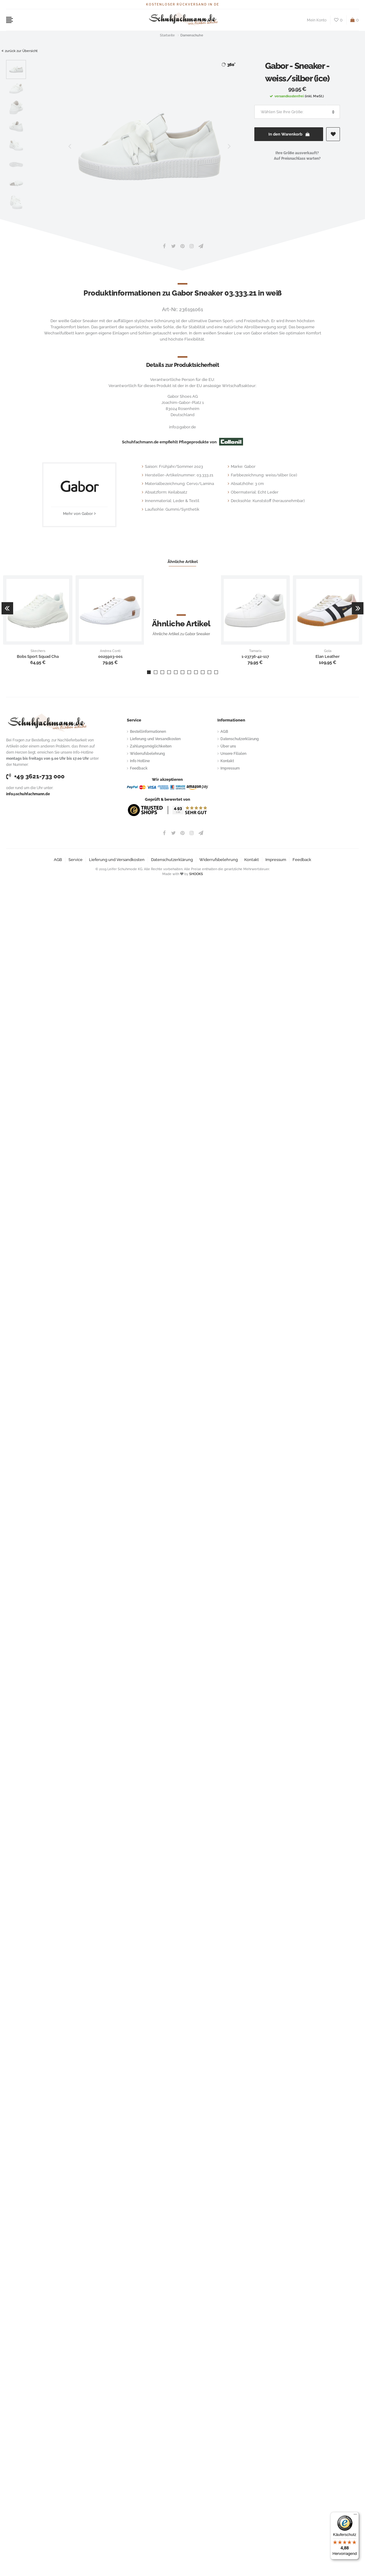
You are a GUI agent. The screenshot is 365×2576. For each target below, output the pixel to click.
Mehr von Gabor (78, 513)
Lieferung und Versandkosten (155, 739)
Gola (327, 651)
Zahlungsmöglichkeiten (150, 746)
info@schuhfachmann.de (28, 794)
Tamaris (255, 651)
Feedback (139, 768)
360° (228, 64)
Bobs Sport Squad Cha (38, 656)
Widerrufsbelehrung (147, 753)
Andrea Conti (110, 651)
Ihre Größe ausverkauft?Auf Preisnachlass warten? (297, 156)
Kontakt (227, 761)
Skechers (38, 651)
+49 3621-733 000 (35, 776)
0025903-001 (110, 656)
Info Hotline (140, 761)
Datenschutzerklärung (239, 739)
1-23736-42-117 (255, 656)
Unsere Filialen (233, 753)
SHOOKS (196, 874)
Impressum (230, 768)
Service (75, 859)
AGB (224, 731)
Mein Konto (316, 20)
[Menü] (355, 2515)
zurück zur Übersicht (20, 51)
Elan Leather (327, 656)
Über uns (228, 746)
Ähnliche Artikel (183, 561)
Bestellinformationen (148, 731)
